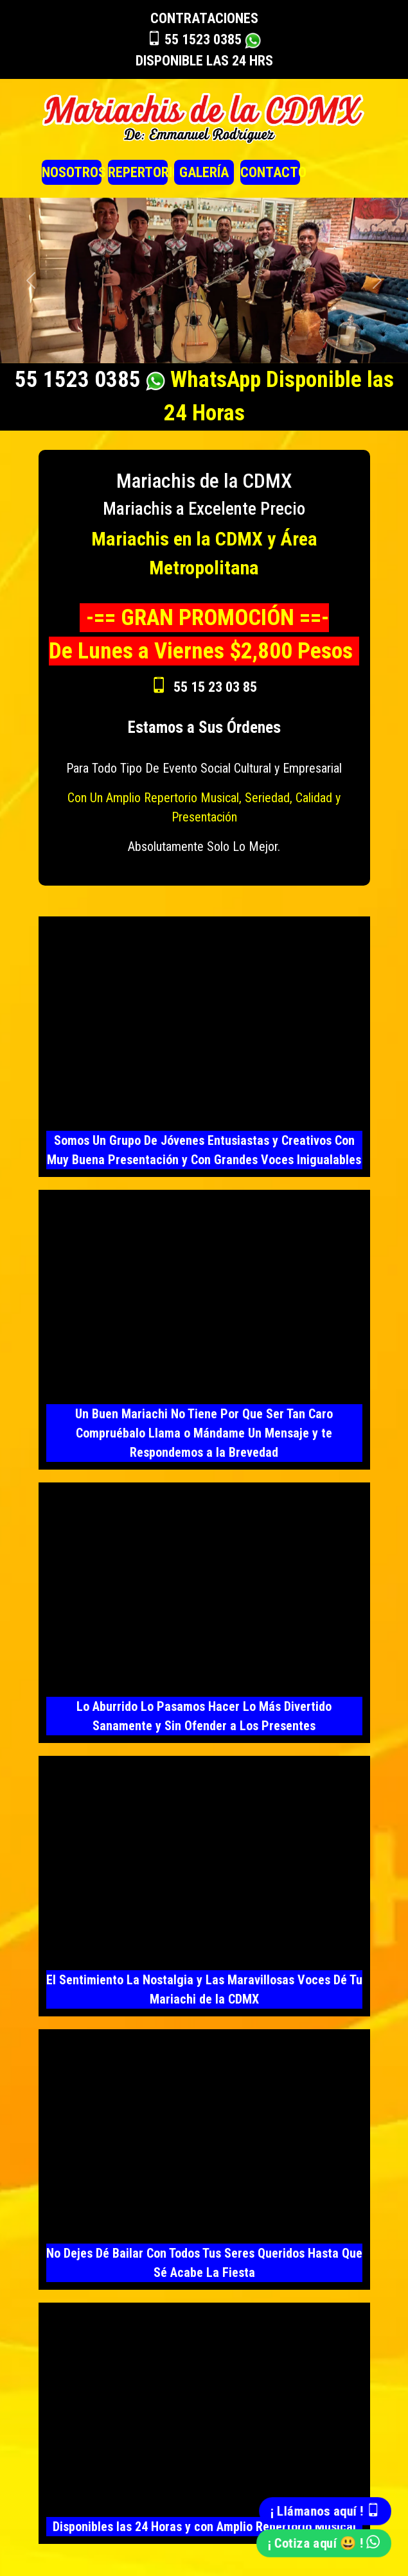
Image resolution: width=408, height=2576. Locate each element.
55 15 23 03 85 (215, 687)
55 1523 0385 (203, 39)
